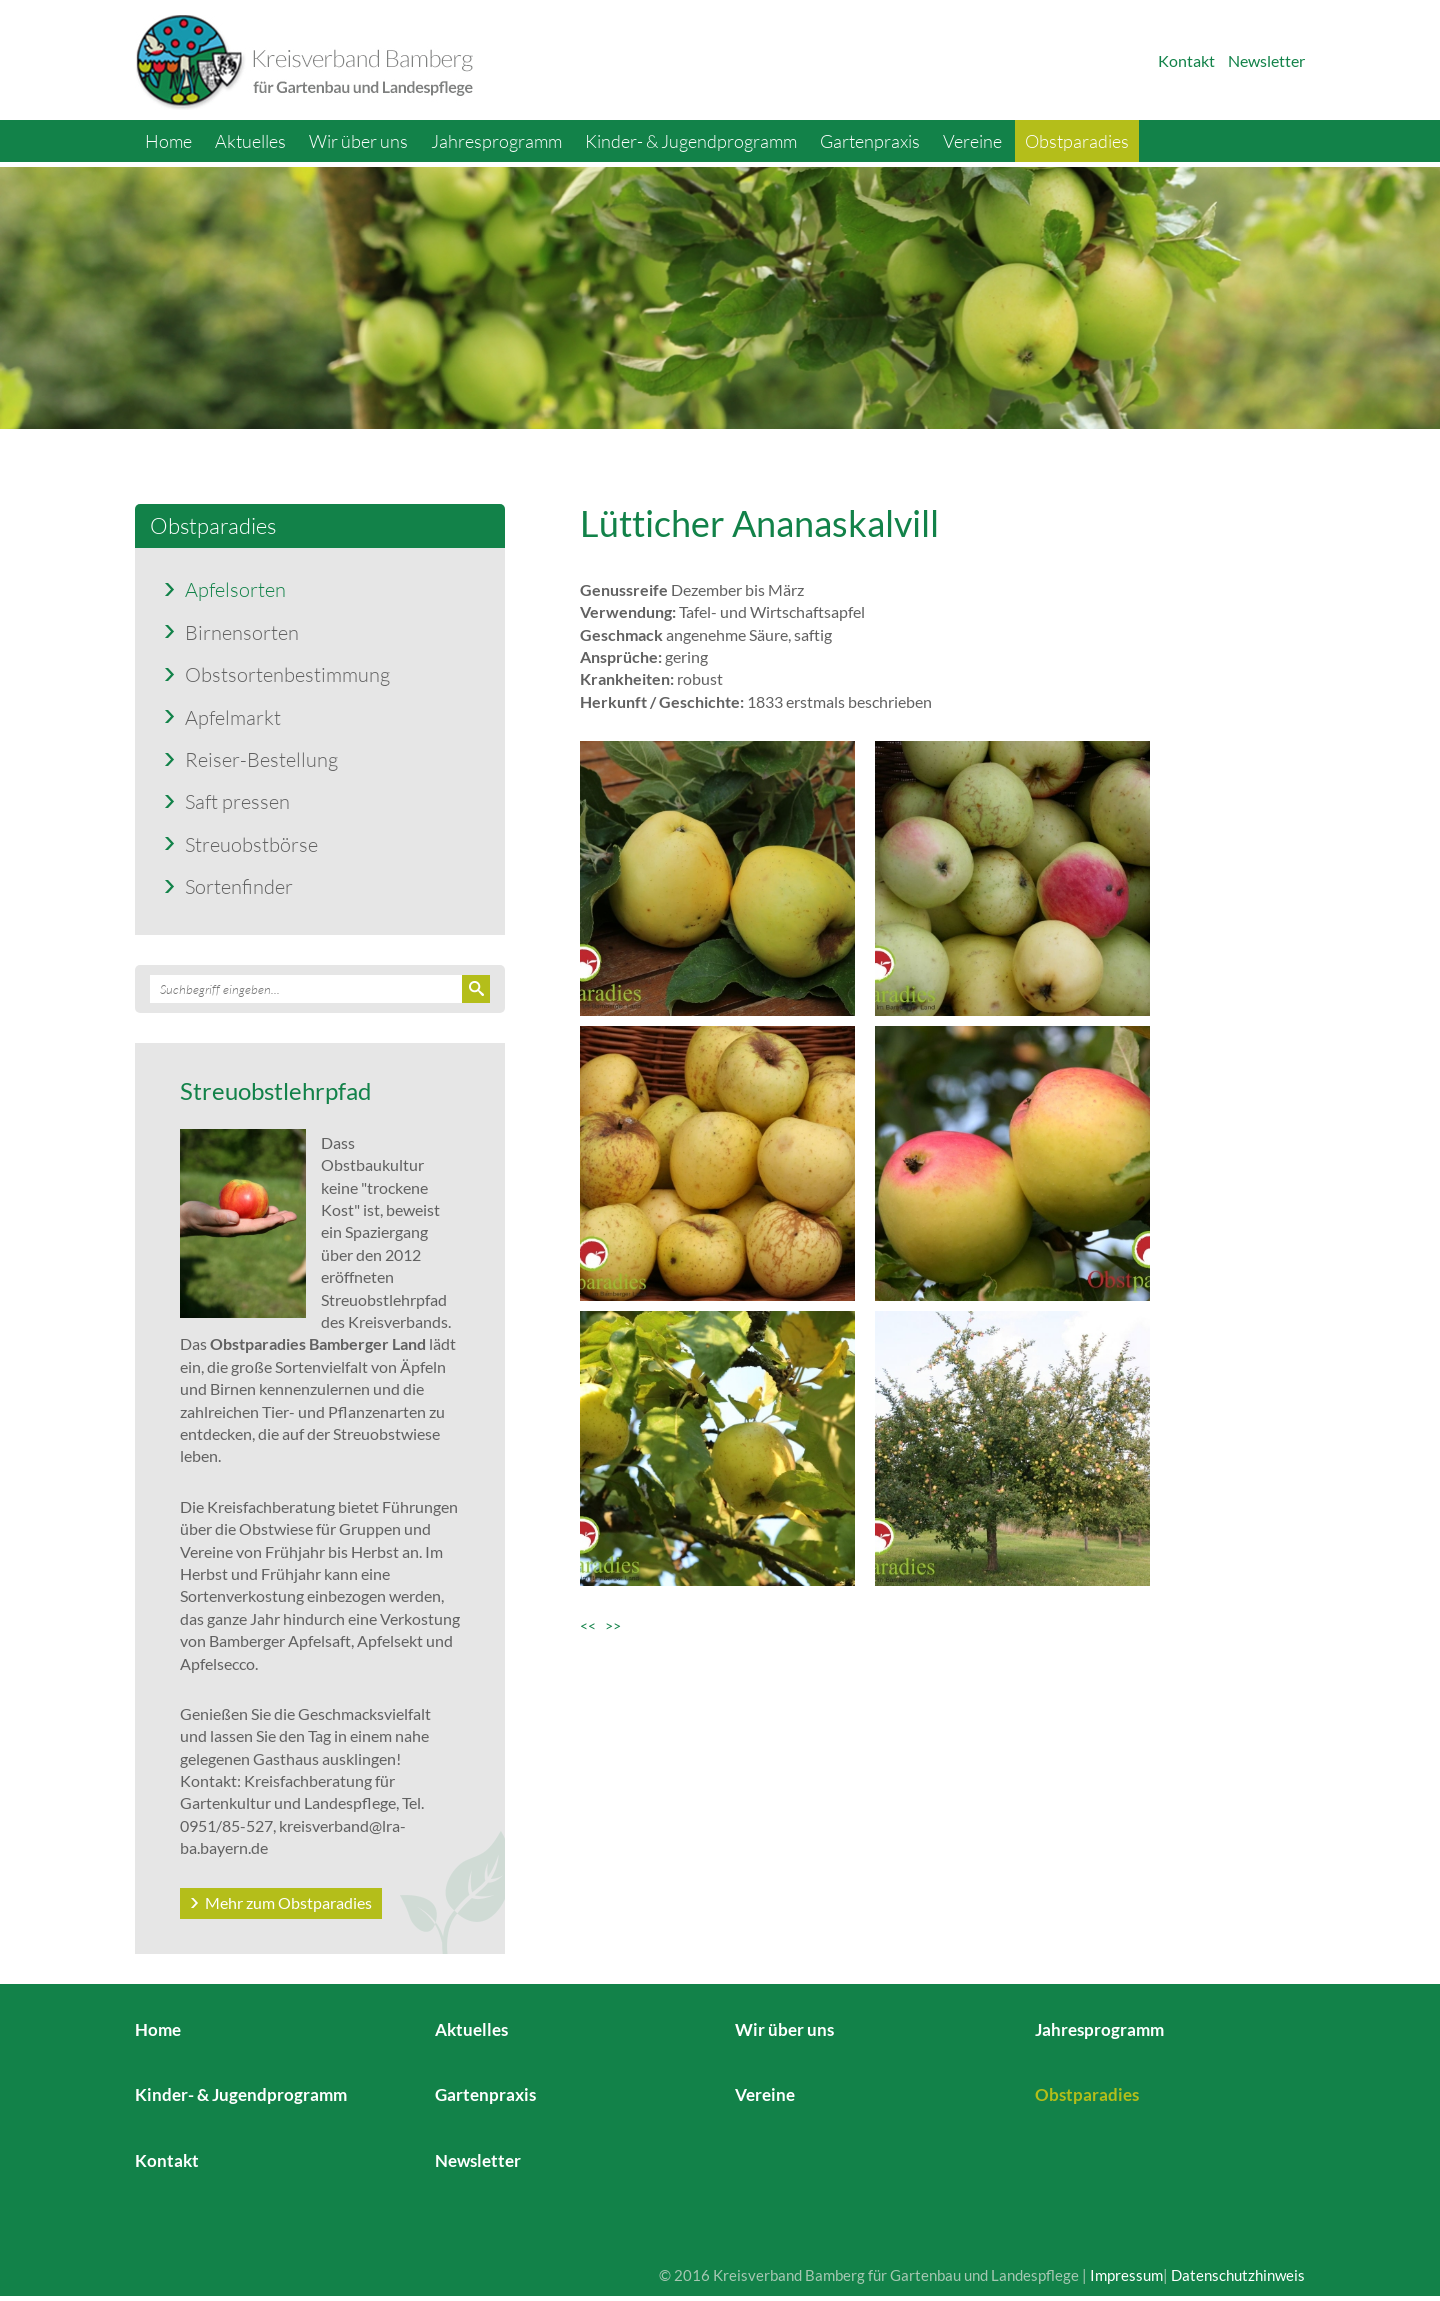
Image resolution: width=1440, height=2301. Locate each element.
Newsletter (1266, 60)
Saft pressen (237, 801)
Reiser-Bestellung (261, 759)
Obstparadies (1077, 141)
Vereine (972, 141)
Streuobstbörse (251, 844)
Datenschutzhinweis (1238, 2275)
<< (592, 1625)
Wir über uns (358, 141)
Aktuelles (250, 141)
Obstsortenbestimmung (287, 674)
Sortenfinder (239, 886)
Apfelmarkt (233, 717)
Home (168, 141)
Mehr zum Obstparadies (288, 1902)
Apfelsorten (235, 589)
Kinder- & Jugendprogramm (691, 141)
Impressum (1126, 2275)
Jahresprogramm (496, 141)
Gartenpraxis (870, 141)
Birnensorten (242, 632)
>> (613, 1625)
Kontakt (1186, 60)
